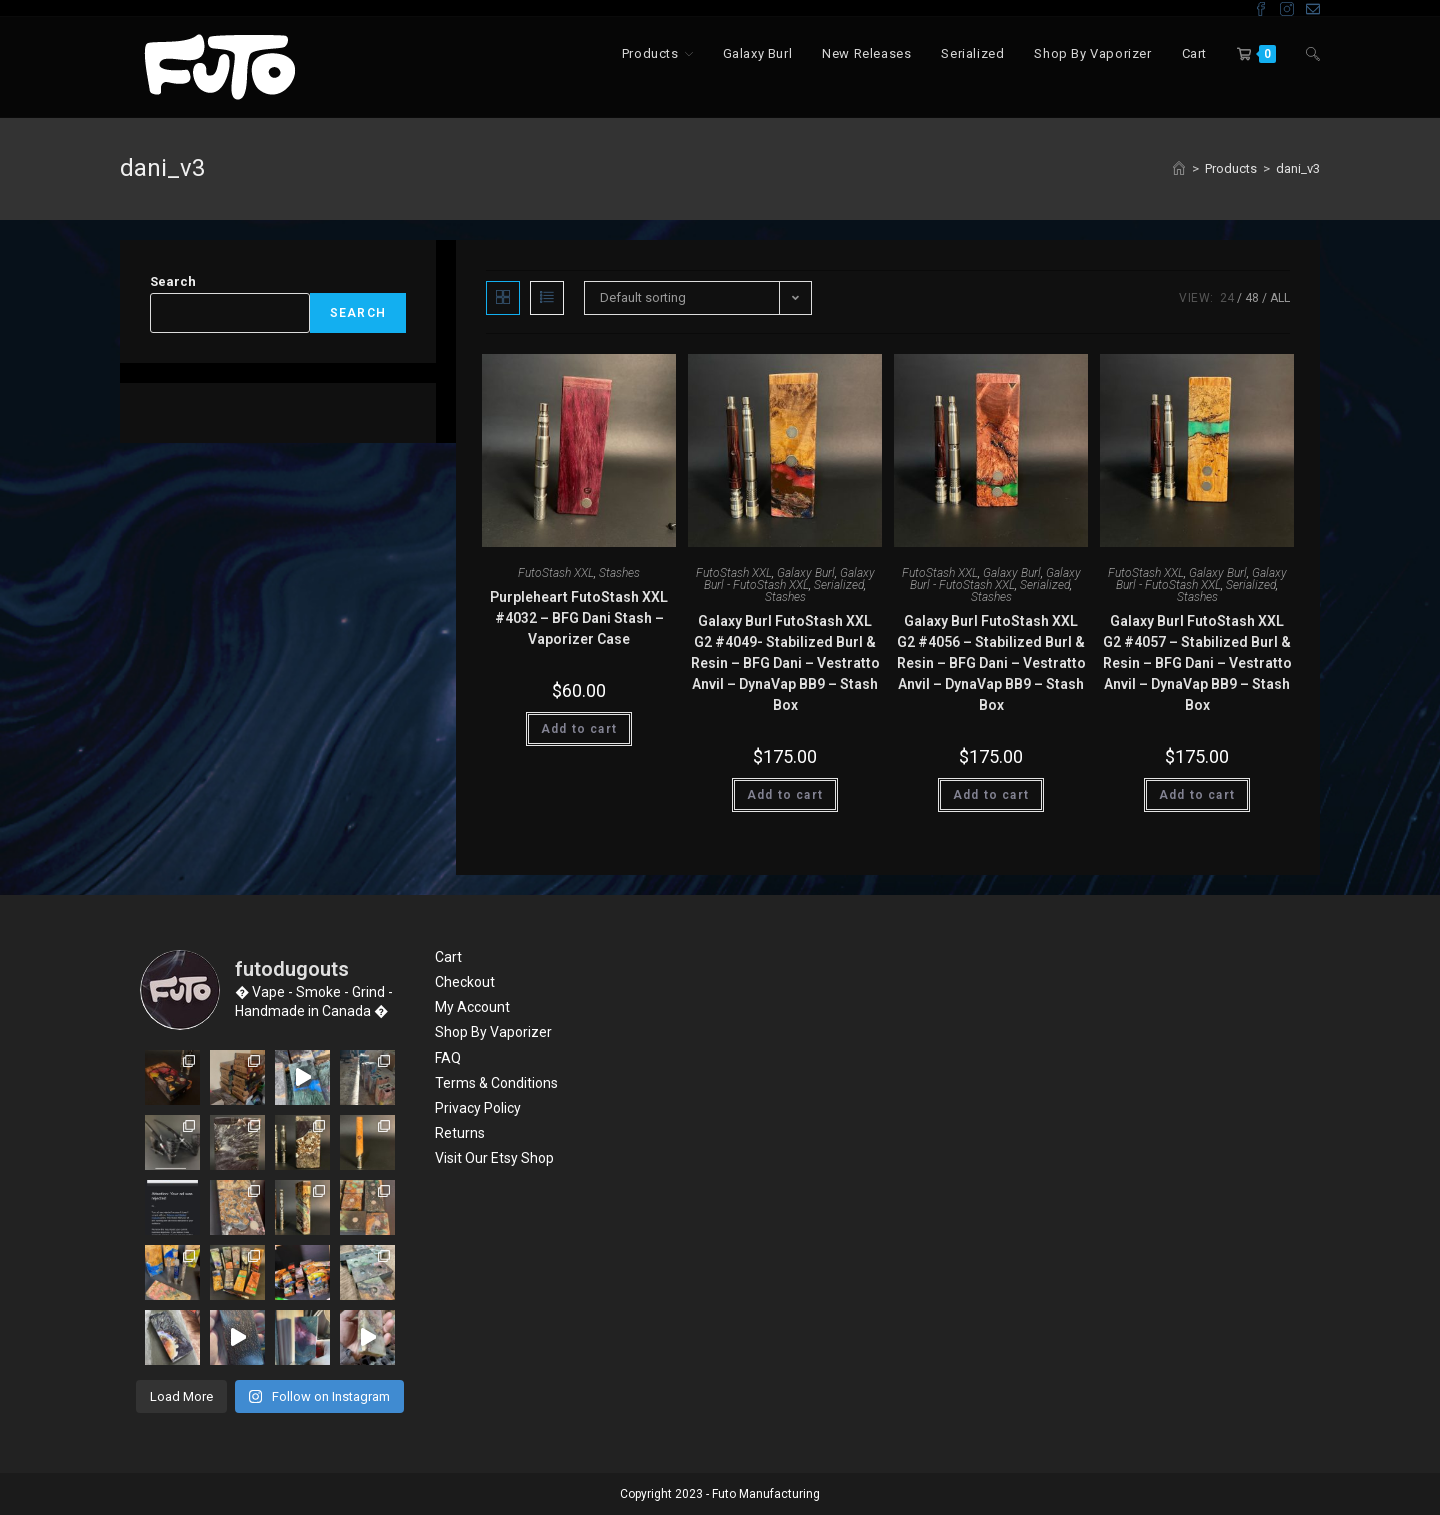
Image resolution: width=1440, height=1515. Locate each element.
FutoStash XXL (556, 573)
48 (1252, 298)
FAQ (448, 1058)
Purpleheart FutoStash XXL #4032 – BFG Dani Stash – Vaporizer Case (579, 618)
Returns (460, 1133)
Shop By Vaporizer (493, 1032)
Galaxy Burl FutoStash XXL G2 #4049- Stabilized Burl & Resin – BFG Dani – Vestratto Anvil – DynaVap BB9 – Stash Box (785, 663)
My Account (472, 1007)
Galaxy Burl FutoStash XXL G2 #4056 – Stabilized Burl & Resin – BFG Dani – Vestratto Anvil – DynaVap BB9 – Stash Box (991, 663)
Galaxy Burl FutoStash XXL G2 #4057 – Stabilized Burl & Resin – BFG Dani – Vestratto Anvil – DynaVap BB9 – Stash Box (1197, 663)
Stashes (619, 573)
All (1280, 298)
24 (1227, 298)
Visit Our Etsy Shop (494, 1158)
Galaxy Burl (806, 573)
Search (173, 281)
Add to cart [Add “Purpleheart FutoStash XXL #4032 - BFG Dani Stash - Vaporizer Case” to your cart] (579, 729)
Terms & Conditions (496, 1083)
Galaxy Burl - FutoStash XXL (789, 579)
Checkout (465, 982)
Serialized (839, 585)
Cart (448, 957)
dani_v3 (1298, 168)
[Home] (1179, 168)
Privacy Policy (478, 1108)
